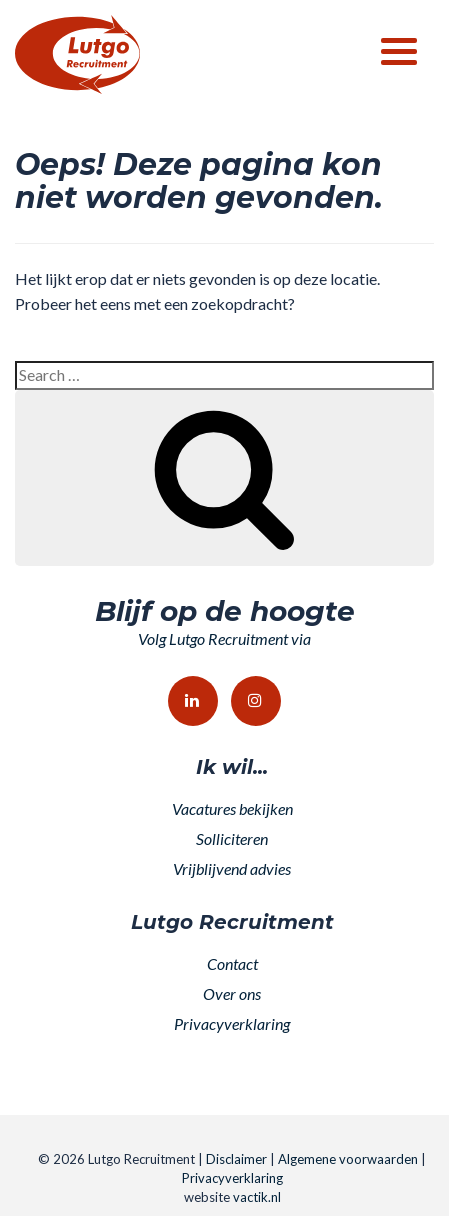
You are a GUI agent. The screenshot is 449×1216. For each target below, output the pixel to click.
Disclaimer (236, 1159)
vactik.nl (257, 1197)
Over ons (232, 993)
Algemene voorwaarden (348, 1159)
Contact (232, 963)
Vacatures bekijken (232, 808)
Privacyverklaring (232, 1023)
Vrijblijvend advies (232, 868)
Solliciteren (232, 838)
